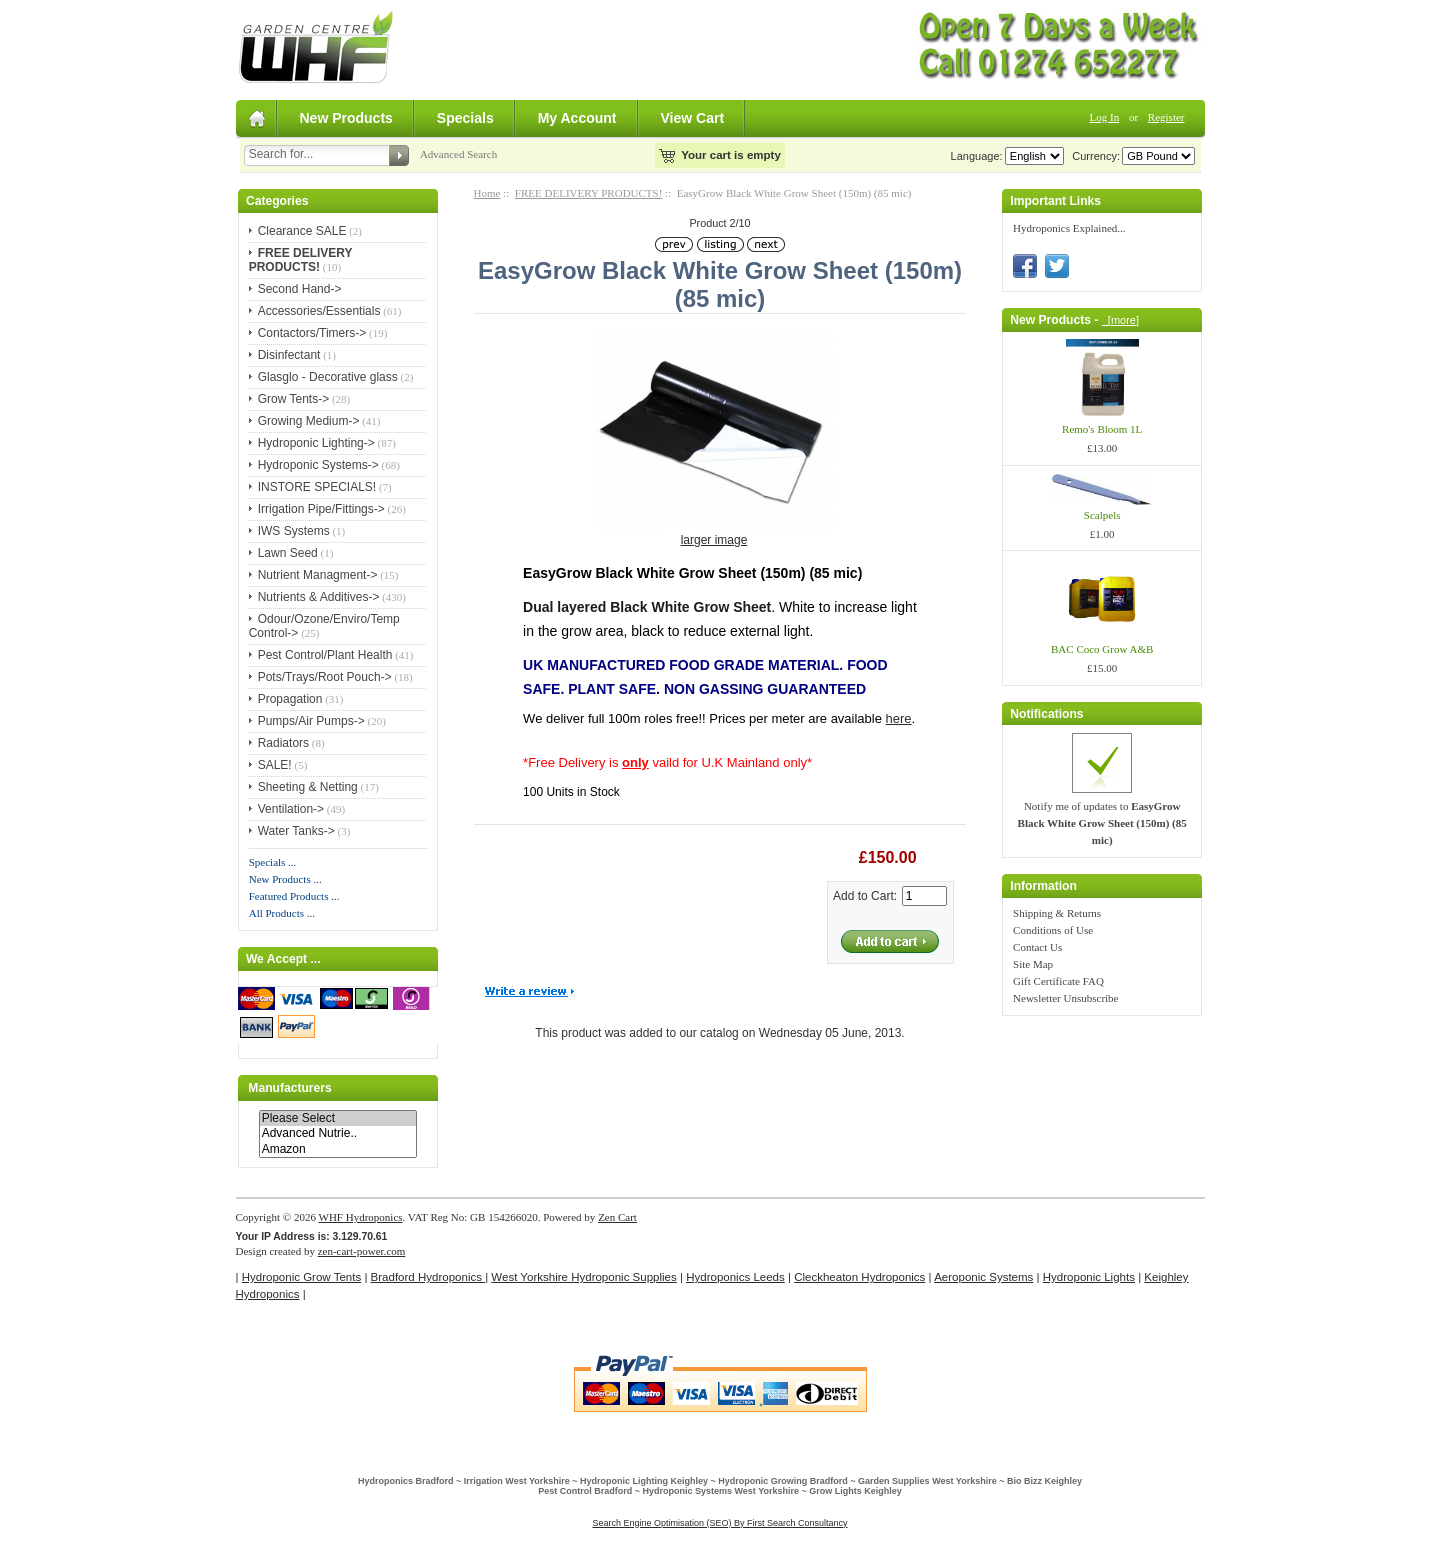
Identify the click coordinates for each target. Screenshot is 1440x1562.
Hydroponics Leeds (735, 1277)
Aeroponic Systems (983, 1277)
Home (487, 193)
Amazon (338, 1149)
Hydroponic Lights (1089, 1277)
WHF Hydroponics (361, 1217)
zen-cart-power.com (362, 1251)
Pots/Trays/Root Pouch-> (325, 677)
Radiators (283, 743)
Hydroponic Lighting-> (316, 443)
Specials (465, 118)
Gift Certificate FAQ (1058, 981)
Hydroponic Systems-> (318, 465)
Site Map (1033, 964)
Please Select (338, 1118)
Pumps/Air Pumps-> (311, 721)
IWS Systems (294, 531)
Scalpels (1102, 515)
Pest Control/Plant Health (325, 655)
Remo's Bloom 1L (1102, 429)
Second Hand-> (300, 289)
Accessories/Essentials (319, 311)
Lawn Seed (288, 553)
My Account (577, 118)
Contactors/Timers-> (312, 333)
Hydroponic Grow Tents (301, 1277)
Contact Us (1037, 947)
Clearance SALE (302, 231)
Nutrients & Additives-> (319, 597)
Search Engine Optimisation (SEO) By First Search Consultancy (719, 1523)
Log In (1105, 117)
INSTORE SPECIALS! (317, 487)
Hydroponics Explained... (1069, 228)
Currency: (1093, 156)
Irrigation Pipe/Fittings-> (321, 509)
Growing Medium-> (309, 421)
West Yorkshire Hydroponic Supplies (583, 1277)
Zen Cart (617, 1217)
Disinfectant (289, 355)
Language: (977, 156)
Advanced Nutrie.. (338, 1133)
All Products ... (282, 913)
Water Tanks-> (296, 831)
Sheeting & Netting (308, 787)
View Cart (693, 118)
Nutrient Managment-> (318, 575)
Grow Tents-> (293, 399)
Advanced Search (458, 154)
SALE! (275, 765)
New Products (346, 118)
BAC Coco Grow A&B (1102, 649)
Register (1166, 117)
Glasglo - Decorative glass (328, 377)
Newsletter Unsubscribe (1065, 998)
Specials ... (273, 862)
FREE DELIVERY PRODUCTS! (589, 193)
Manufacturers (289, 1088)
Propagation (290, 699)
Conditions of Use (1053, 930)
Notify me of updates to (1102, 823)
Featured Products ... (294, 896)
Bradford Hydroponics (428, 1277)
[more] (1120, 320)
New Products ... (285, 879)
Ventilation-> (291, 809)
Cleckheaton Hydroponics (859, 1277)
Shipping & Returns (1057, 913)
